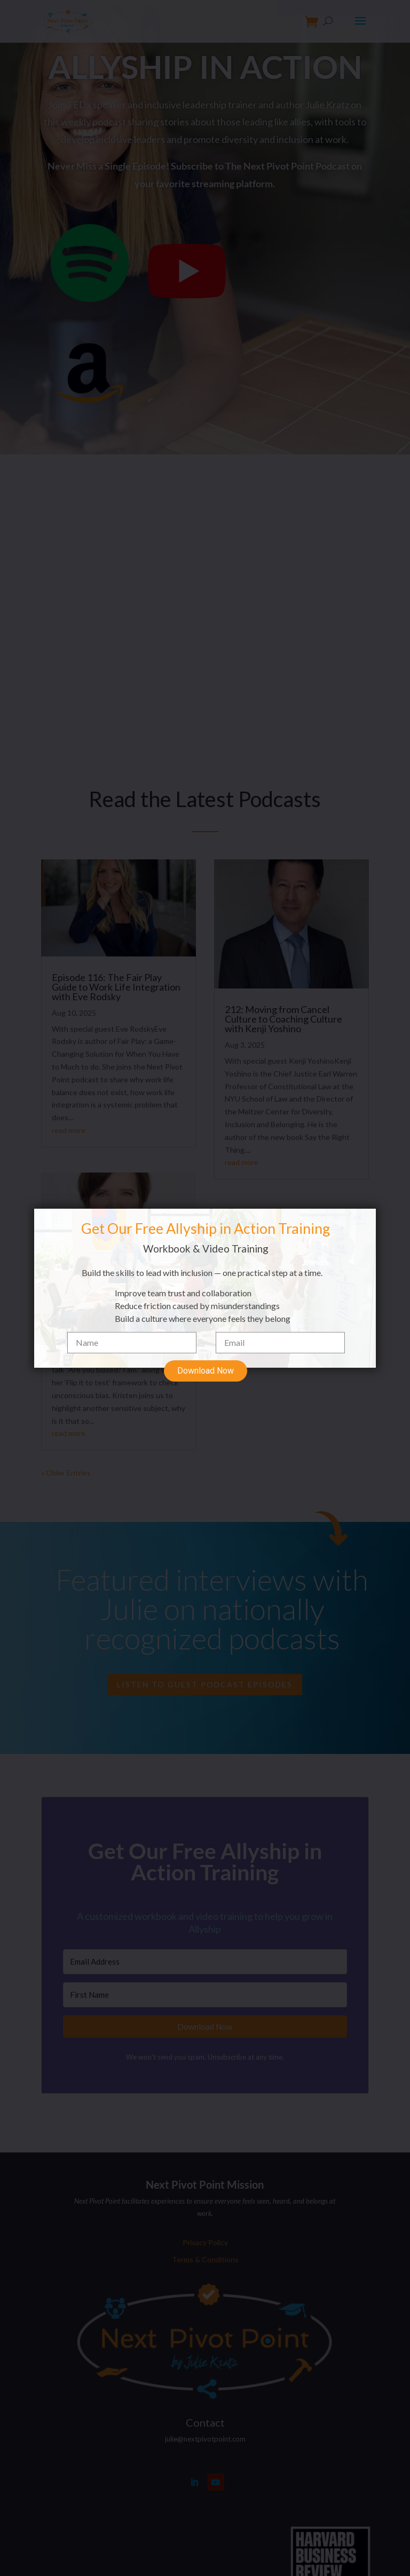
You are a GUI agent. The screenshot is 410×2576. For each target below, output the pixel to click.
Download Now (205, 1354)
